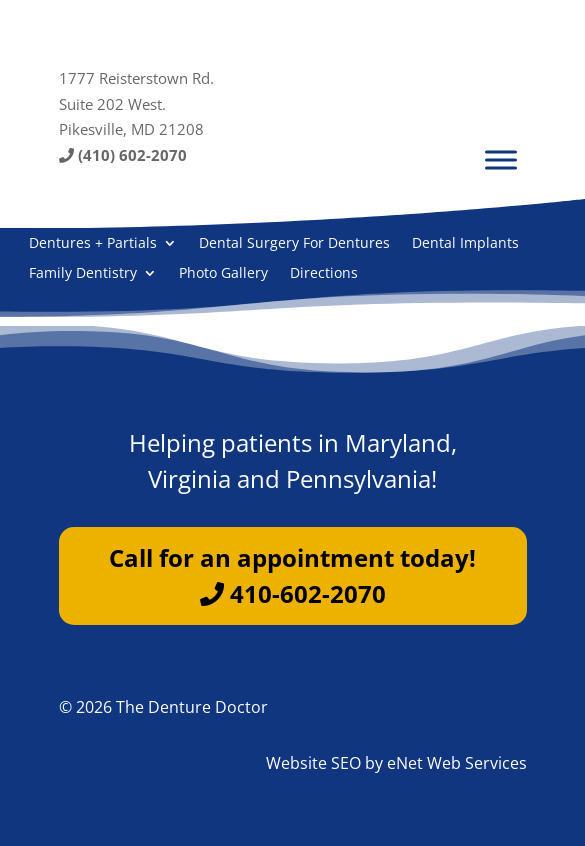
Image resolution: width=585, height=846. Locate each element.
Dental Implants (465, 244)
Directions (324, 274)
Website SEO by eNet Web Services (396, 763)
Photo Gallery (223, 274)
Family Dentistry (83, 274)
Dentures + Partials (93, 244)
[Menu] (501, 159)
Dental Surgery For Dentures (294, 244)
